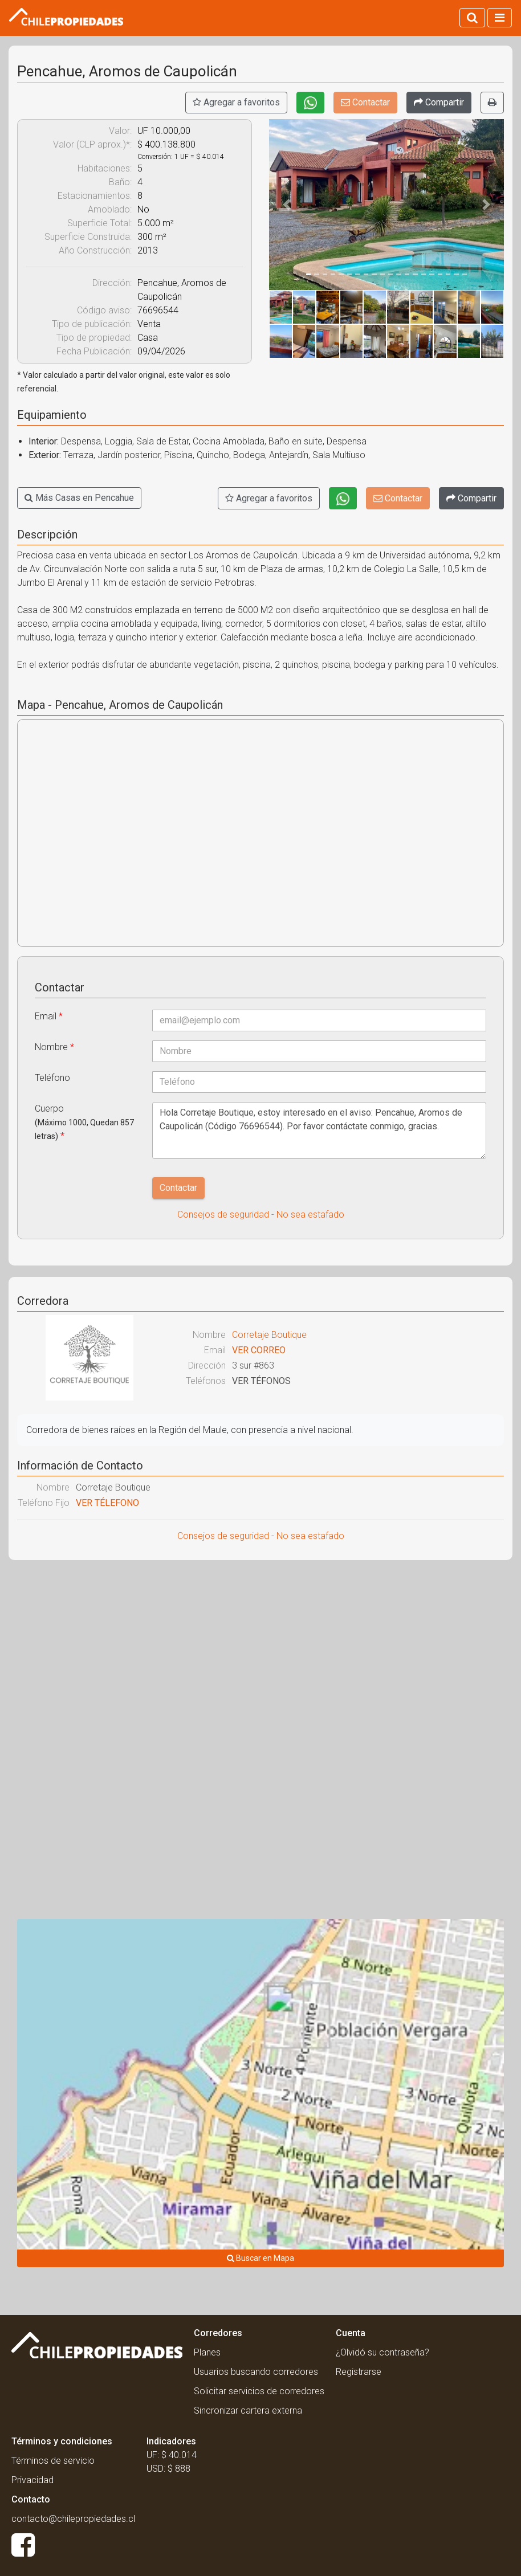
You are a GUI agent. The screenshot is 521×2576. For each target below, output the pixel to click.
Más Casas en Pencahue (79, 497)
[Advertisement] (260, 1651)
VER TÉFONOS (261, 1380)
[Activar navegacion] (499, 17)
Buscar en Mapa (260, 2258)
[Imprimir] (492, 102)
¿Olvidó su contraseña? (382, 2352)
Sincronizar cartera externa (248, 2410)
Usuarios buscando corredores (256, 2371)
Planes (207, 2352)
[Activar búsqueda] (472, 17)
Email (49, 1016)
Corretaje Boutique (269, 1334)
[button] (286, 204)
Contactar (365, 102)
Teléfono (52, 1077)
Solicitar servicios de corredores (259, 2391)
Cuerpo (84, 1122)
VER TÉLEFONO (107, 1502)
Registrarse (358, 2371)
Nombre (54, 1047)
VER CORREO (259, 1350)
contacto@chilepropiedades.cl (73, 2518)
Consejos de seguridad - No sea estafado (260, 1214)
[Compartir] (438, 102)
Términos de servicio (53, 2460)
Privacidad (32, 2480)
